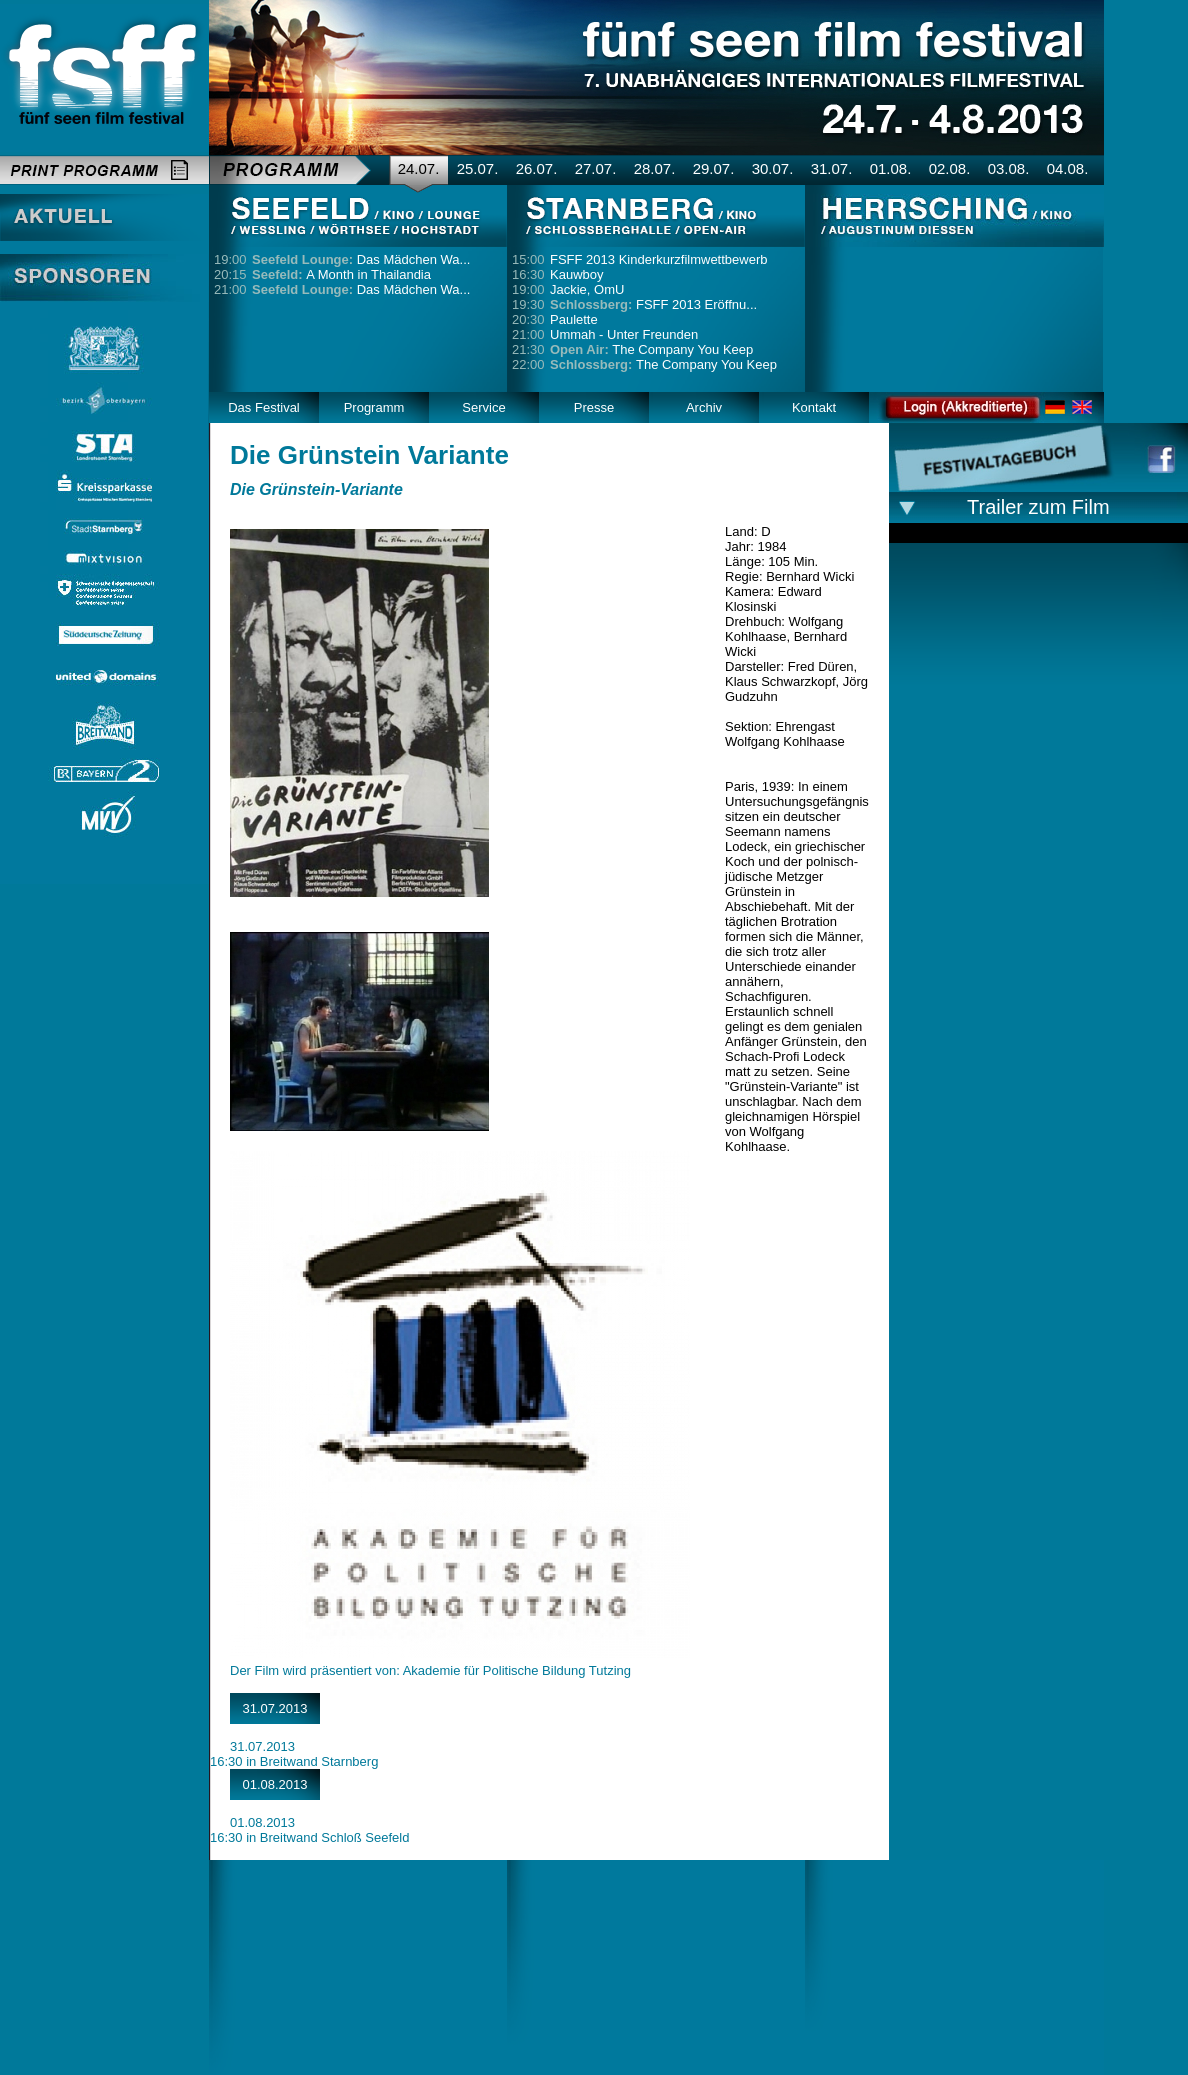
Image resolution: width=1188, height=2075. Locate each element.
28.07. (655, 168)
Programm (374, 407)
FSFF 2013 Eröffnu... (653, 304)
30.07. (773, 168)
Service (483, 407)
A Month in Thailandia (341, 274)
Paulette (574, 319)
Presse (594, 407)
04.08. (1068, 168)
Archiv (704, 407)
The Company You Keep (651, 349)
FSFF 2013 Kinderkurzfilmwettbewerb (658, 259)
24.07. (419, 168)
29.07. (714, 168)
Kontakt (814, 407)
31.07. (832, 168)
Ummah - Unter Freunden (624, 334)
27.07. (596, 168)
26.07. (537, 168)
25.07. (478, 168)
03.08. (1009, 168)
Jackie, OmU (587, 289)
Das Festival (264, 407)
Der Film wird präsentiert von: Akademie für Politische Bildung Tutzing (430, 1670)
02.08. (950, 168)
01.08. (891, 168)
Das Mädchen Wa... (361, 259)
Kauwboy (576, 274)
